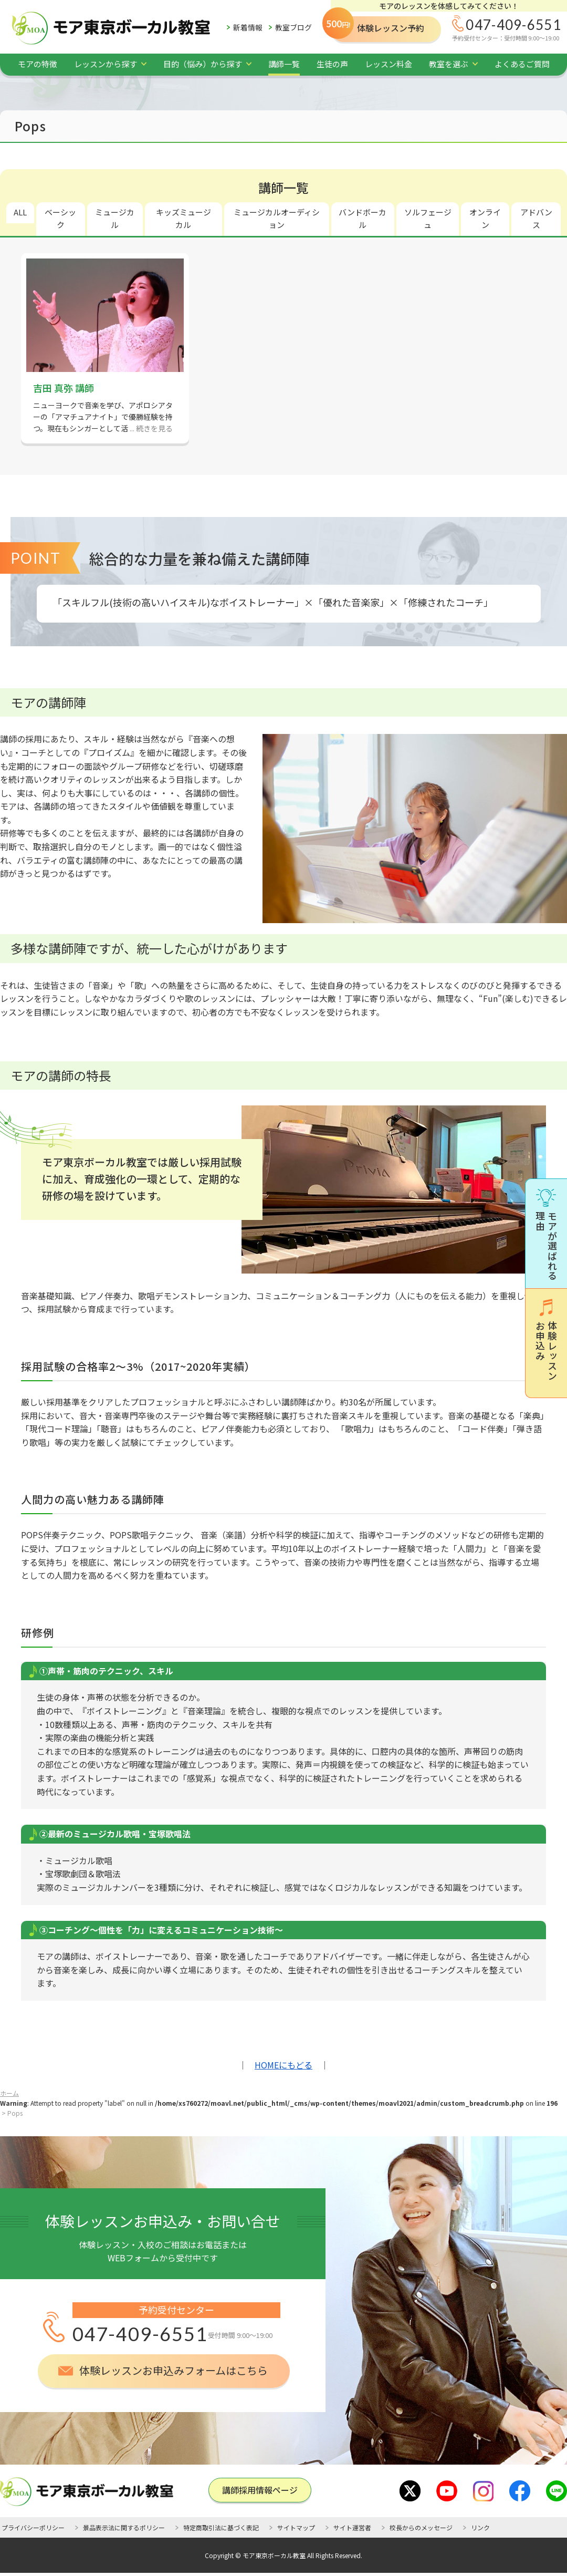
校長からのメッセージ (421, 2527)
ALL (20, 212)
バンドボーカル (362, 218)
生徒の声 (332, 63)
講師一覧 (284, 63)
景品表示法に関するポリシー (124, 2527)
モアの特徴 (37, 63)
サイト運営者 (352, 2527)
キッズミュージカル (183, 218)
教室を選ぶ (448, 63)
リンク (480, 2527)
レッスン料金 (388, 63)
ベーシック (60, 218)
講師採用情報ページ (260, 2490)
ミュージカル (114, 218)
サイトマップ (296, 2527)
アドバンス (536, 218)
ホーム (9, 2092)
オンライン (485, 218)
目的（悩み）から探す (202, 63)
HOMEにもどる (283, 2064)
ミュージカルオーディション (277, 218)
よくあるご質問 (522, 63)
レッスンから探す (105, 63)
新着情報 (247, 27)
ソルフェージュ (428, 218)
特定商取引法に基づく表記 (221, 2527)
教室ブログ (293, 27)
